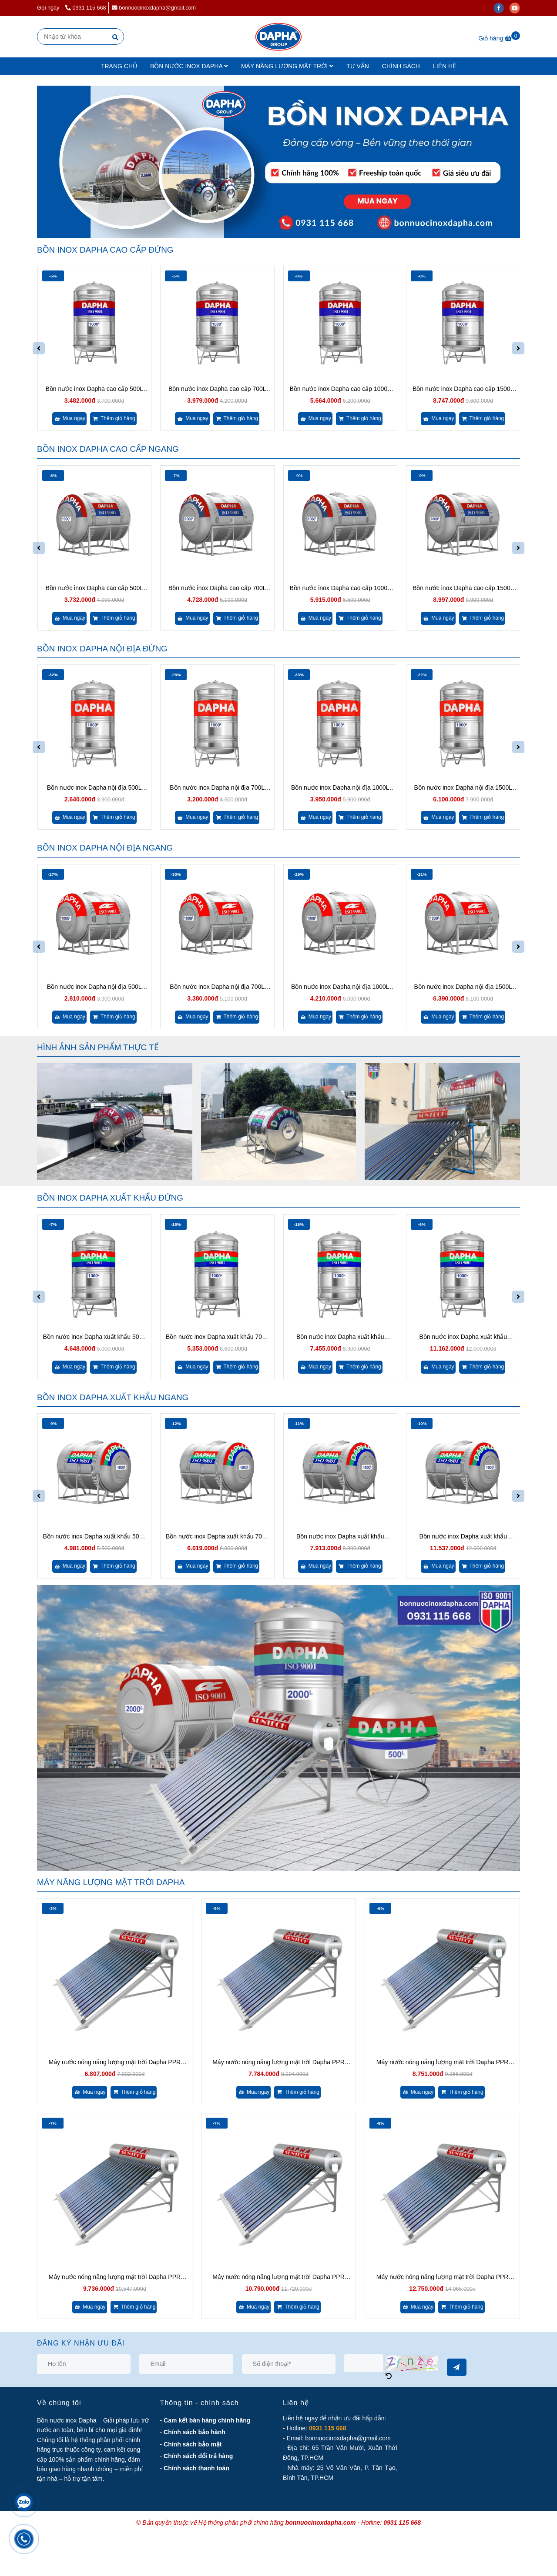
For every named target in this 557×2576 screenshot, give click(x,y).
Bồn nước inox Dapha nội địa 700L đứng (217, 788)
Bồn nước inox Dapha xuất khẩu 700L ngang (217, 1537)
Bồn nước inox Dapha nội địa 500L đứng (94, 788)
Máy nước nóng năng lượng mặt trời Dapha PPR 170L (442, 2063)
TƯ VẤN (357, 66)
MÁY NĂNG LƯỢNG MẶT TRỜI (287, 66)
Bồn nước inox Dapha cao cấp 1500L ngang (463, 588)
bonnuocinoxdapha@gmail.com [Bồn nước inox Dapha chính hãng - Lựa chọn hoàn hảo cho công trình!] (154, 8)
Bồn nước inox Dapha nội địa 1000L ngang (340, 987)
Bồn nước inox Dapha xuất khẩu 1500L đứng (463, 1337)
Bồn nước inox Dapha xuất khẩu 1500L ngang (463, 1537)
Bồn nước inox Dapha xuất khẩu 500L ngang (94, 1537)
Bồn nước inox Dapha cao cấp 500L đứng (94, 389)
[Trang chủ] (278, 37)
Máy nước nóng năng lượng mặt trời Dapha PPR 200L (115, 2277)
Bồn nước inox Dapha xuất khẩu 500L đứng (94, 1337)
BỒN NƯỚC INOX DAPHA (189, 66)
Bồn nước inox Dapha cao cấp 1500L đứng (463, 389)
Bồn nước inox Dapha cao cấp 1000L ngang (340, 588)
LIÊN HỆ (444, 66)
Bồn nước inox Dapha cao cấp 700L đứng (217, 389)
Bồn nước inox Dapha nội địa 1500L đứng (463, 788)
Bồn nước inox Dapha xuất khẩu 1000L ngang (340, 1537)
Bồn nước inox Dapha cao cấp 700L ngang (217, 588)
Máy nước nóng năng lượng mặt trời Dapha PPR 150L (278, 2063)
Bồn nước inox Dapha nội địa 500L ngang (94, 987)
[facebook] (501, 8)
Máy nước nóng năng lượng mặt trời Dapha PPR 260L (442, 2277)
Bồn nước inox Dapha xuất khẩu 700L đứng (217, 1337)
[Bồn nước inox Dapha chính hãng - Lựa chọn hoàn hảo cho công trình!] (499, 38)
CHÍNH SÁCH (401, 66)
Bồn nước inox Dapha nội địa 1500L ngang (463, 987)
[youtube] (517, 8)
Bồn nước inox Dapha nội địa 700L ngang (217, 987)
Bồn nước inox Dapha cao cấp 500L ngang (94, 588)
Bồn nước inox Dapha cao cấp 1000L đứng (340, 389)
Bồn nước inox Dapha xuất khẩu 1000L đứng (340, 1337)
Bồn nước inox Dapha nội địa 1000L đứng (340, 788)
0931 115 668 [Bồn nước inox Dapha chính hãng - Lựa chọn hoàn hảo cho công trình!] (85, 8)
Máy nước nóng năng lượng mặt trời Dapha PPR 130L (115, 2063)
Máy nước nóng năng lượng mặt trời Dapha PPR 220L (278, 2277)
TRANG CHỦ (119, 66)
